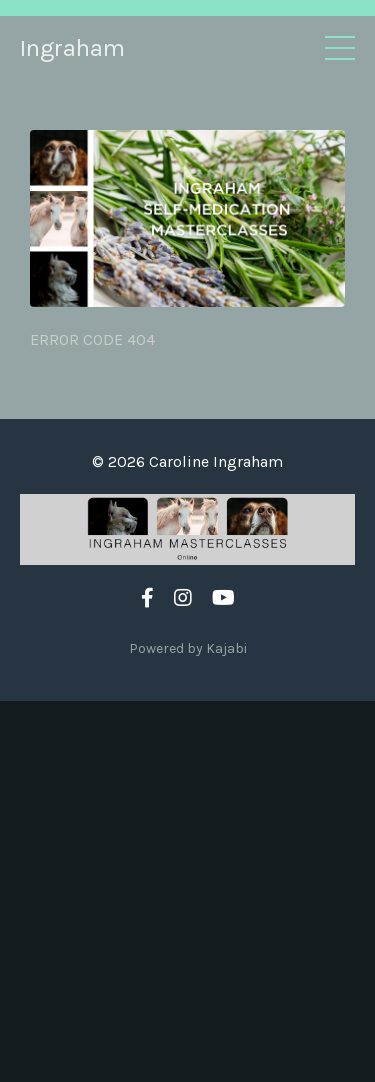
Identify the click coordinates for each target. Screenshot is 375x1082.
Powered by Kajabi (188, 648)
